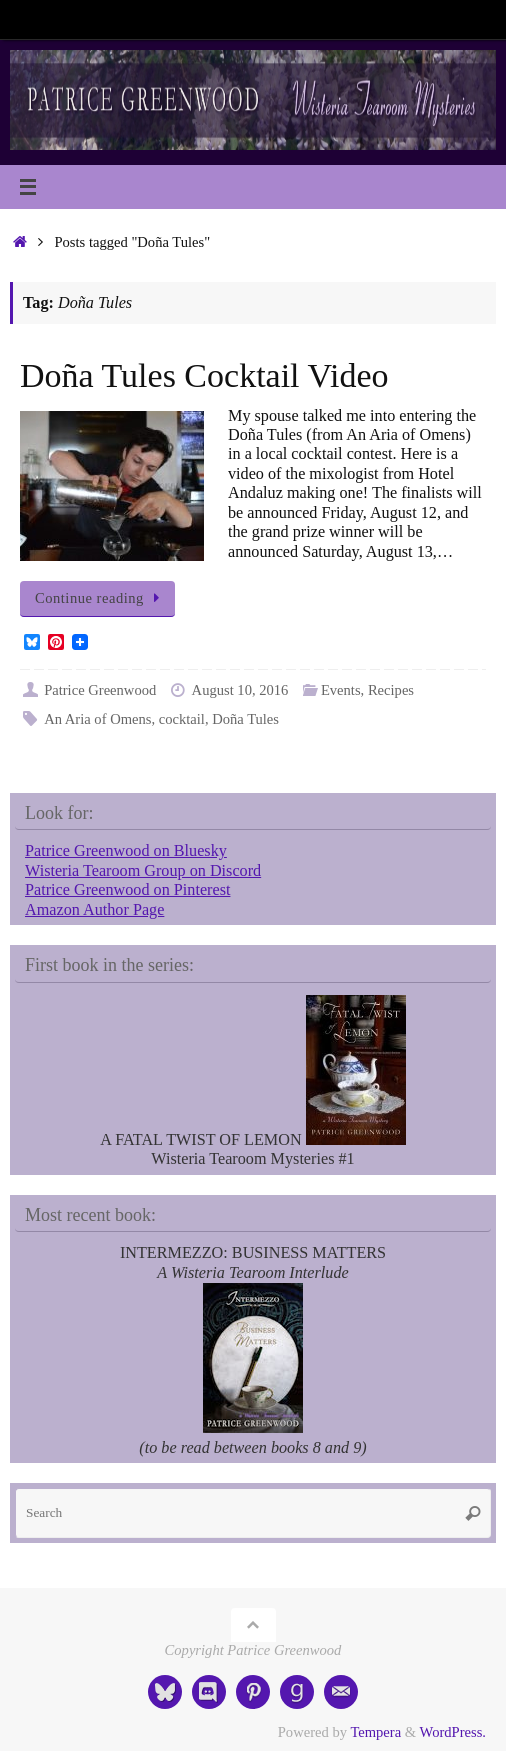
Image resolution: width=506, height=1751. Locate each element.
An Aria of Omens (97, 719)
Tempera (375, 1732)
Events (341, 690)
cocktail (182, 719)
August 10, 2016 (240, 690)
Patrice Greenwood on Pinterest (127, 890)
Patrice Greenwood (100, 690)
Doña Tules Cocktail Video (204, 375)
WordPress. (453, 1732)
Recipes (391, 690)
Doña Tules (245, 719)
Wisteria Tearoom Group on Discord (143, 871)
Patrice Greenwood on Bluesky (126, 851)
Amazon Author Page (94, 910)
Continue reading (101, 598)
